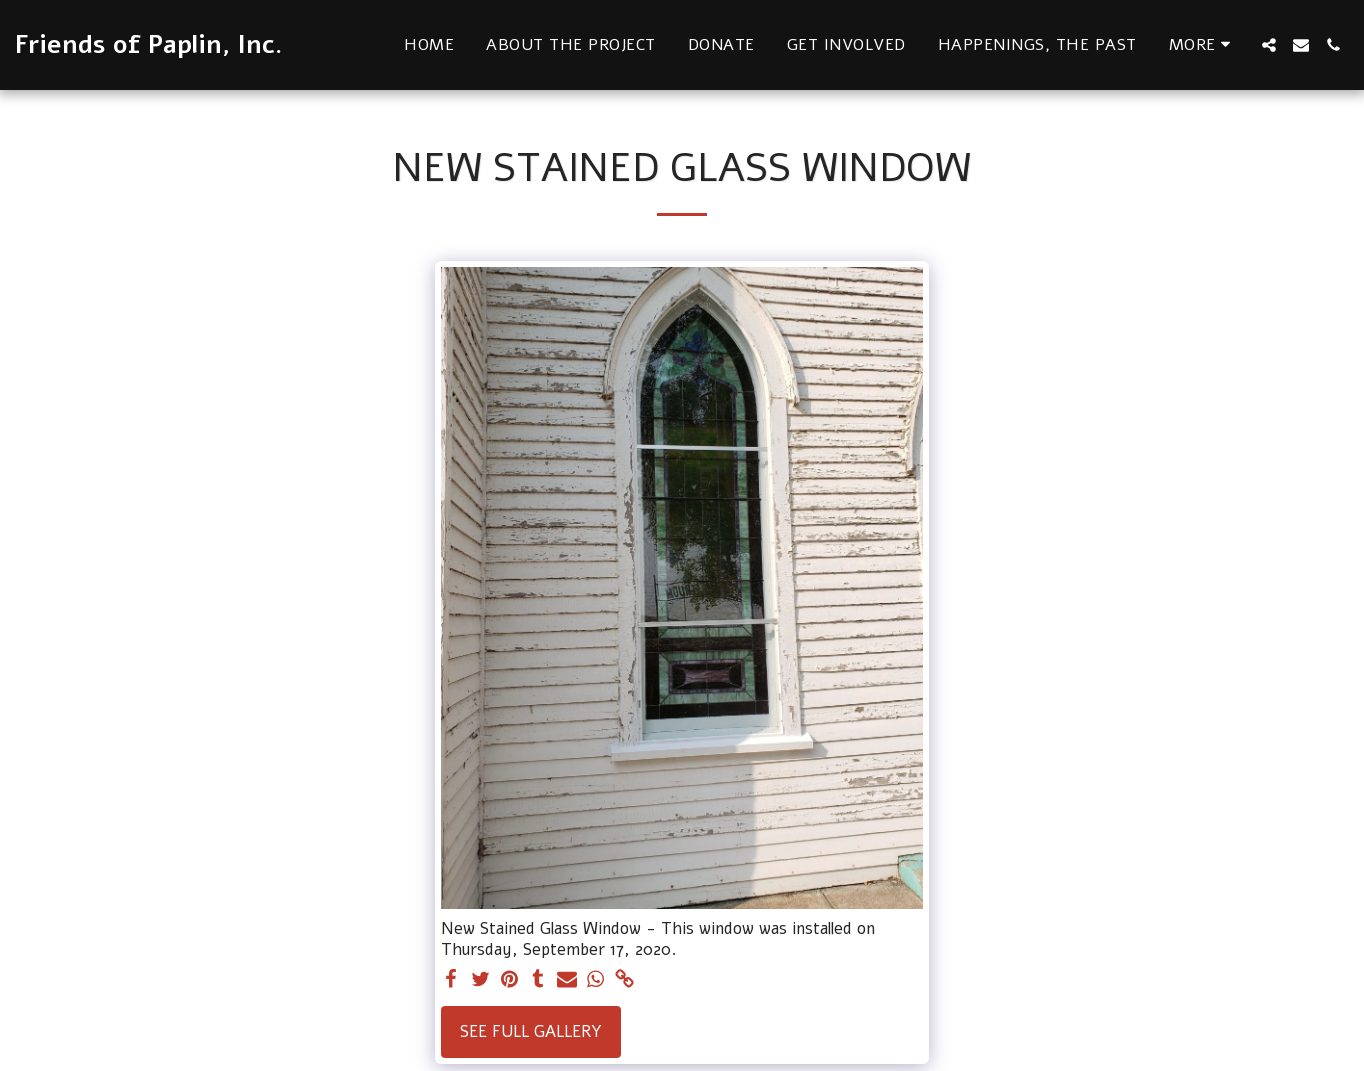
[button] (1269, 45)
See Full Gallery (531, 1031)
